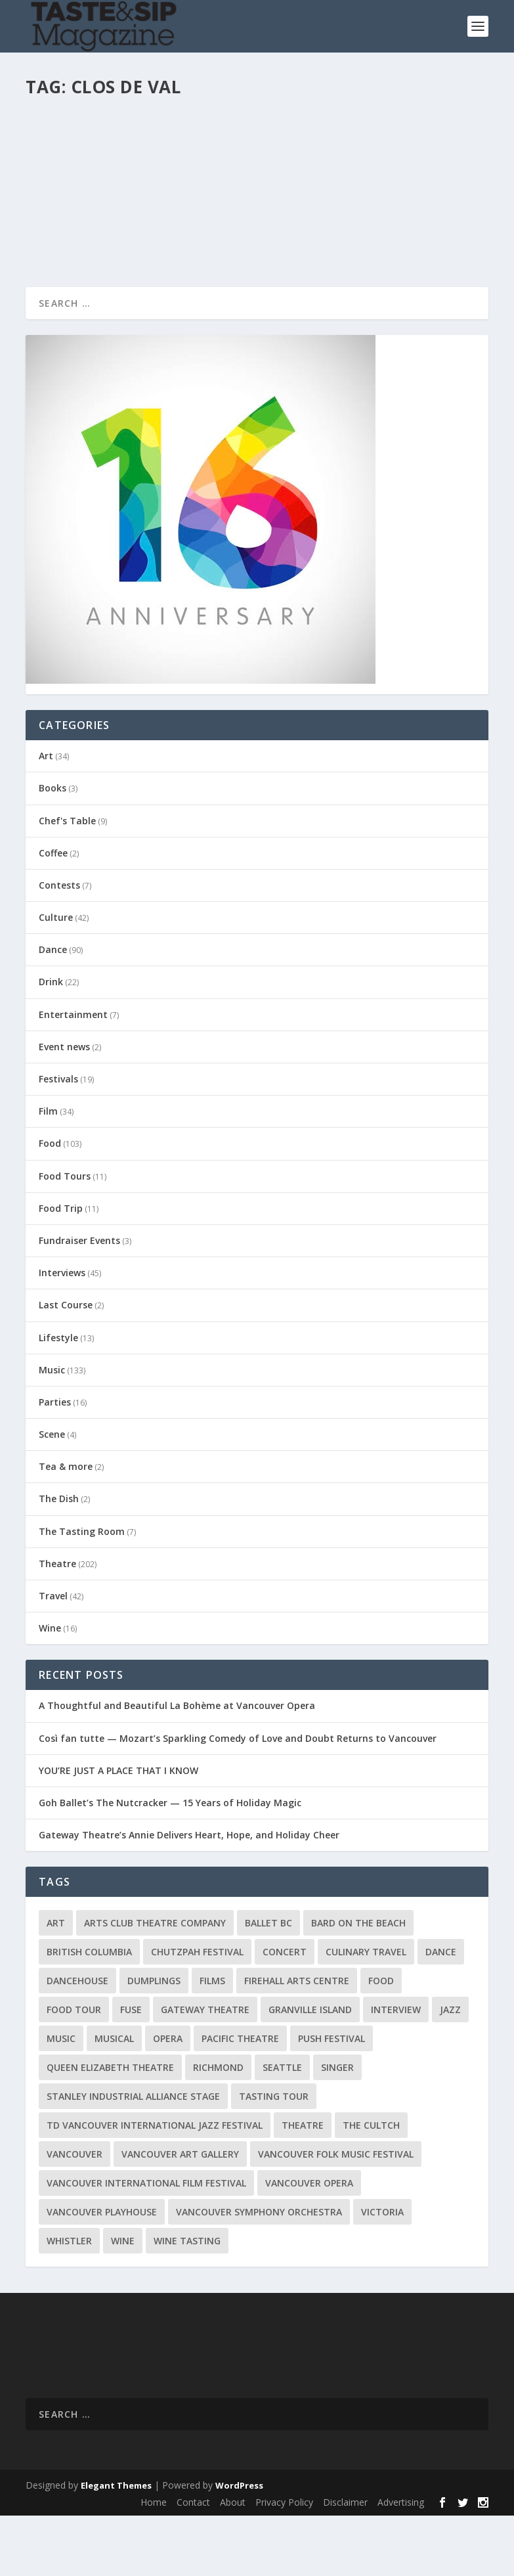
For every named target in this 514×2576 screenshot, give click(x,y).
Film (48, 1171)
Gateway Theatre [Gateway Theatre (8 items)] (205, 2070)
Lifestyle (58, 1397)
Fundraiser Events (79, 1301)
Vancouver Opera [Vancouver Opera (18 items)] (309, 2243)
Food (50, 1203)
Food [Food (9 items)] (381, 2041)
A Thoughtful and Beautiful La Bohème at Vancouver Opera (177, 1766)
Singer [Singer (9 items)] (337, 2127)
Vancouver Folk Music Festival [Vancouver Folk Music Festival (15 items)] (336, 2214)
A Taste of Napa (87, 125)
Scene (52, 1494)
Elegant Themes (116, 2545)
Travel (53, 1656)
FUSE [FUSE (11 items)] (131, 2070)
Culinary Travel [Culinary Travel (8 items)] (366, 2012)
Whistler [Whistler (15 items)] (69, 2301)
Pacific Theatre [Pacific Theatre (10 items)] (240, 2099)
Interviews (62, 1333)
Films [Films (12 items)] (212, 2041)
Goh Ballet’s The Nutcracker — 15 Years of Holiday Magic (170, 1863)
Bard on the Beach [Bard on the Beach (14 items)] (358, 1983)
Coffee (53, 913)
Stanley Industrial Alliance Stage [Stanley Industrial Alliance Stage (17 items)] (133, 2156)
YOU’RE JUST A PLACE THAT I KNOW (118, 1831)
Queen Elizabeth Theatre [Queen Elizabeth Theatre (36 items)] (110, 2127)
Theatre (57, 1624)
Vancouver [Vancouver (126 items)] (74, 2214)
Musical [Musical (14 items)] (114, 2099)
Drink (51, 1042)
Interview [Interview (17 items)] (396, 2070)
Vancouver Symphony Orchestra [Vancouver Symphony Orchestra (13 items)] (259, 2272)
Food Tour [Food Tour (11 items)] (74, 2070)
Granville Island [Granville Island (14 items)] (310, 2070)
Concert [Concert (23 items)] (285, 2012)
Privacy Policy (284, 2562)
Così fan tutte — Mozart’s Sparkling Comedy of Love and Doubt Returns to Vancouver (238, 1798)
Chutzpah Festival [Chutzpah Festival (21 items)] (197, 2012)
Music (52, 1430)
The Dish (59, 1559)
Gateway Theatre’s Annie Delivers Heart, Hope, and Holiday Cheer (189, 1895)
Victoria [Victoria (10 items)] (382, 2272)
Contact (193, 2562)
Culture (56, 977)
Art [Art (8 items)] (56, 1983)
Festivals (58, 1139)
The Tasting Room (174, 145)
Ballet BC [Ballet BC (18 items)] (268, 1983)
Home (153, 2562)
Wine (221, 145)
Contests (59, 945)
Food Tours (65, 1236)
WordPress (239, 2545)
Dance (53, 1010)
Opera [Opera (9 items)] (167, 2099)
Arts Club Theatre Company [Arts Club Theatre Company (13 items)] (155, 1983)
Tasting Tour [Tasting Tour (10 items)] (274, 2156)
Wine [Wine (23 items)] (123, 2301)
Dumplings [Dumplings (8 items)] (154, 2041)
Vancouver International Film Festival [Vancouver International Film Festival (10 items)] (146, 2243)
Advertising (400, 2562)
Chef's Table (67, 880)
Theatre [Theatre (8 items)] (303, 2185)
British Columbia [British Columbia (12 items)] (89, 2012)
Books (52, 848)
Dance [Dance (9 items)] (440, 2012)
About (233, 2562)
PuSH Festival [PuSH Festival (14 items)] (331, 2099)
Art (46, 816)
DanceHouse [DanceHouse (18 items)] (77, 2041)
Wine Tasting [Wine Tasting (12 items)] (187, 2301)
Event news (64, 1107)
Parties (55, 1462)
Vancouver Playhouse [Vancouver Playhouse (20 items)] (102, 2272)
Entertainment (73, 1074)
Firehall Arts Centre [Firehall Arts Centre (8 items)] (296, 2041)
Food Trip (61, 1268)
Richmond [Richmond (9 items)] (218, 2127)
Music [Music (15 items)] (61, 2099)
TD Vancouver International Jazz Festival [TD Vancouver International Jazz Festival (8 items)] (155, 2185)
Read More (73, 289)
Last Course (66, 1365)
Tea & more (66, 1527)
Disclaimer (345, 2562)
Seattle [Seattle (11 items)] (282, 2127)
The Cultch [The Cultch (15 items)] (371, 2185)
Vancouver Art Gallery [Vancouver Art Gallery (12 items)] (180, 2214)
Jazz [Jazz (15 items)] (450, 2070)
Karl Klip (65, 145)
